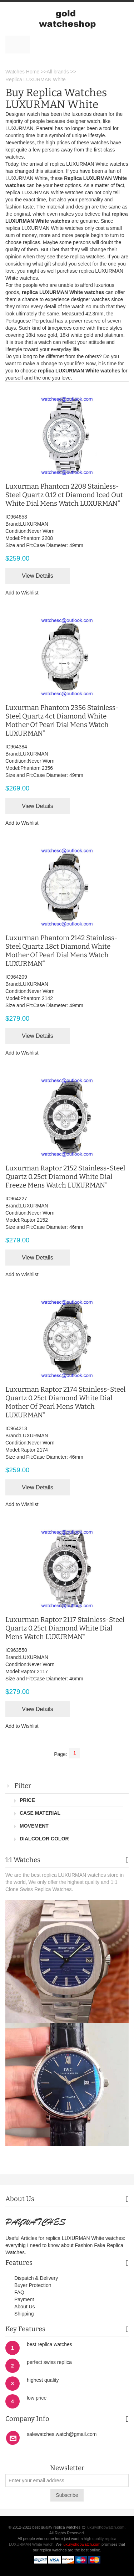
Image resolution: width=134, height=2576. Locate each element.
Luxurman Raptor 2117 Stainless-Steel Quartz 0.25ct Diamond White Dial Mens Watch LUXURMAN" (64, 1628)
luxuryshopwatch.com (105, 2527)
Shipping (24, 2314)
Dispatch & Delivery (36, 2278)
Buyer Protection (32, 2285)
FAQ (19, 2292)
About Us (24, 2306)
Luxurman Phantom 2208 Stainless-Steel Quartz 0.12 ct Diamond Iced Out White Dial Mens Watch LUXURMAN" (64, 495)
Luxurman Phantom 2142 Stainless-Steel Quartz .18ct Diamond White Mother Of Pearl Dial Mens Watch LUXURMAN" (61, 951)
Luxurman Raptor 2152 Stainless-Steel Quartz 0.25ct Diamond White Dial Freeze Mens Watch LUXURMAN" (65, 1176)
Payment (24, 2299)
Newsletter (67, 2468)
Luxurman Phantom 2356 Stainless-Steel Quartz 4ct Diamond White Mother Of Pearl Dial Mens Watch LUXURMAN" (62, 720)
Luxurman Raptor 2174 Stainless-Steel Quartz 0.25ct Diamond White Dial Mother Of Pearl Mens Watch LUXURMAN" (65, 1402)
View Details (37, 576)
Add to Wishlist (22, 593)
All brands (57, 71)
